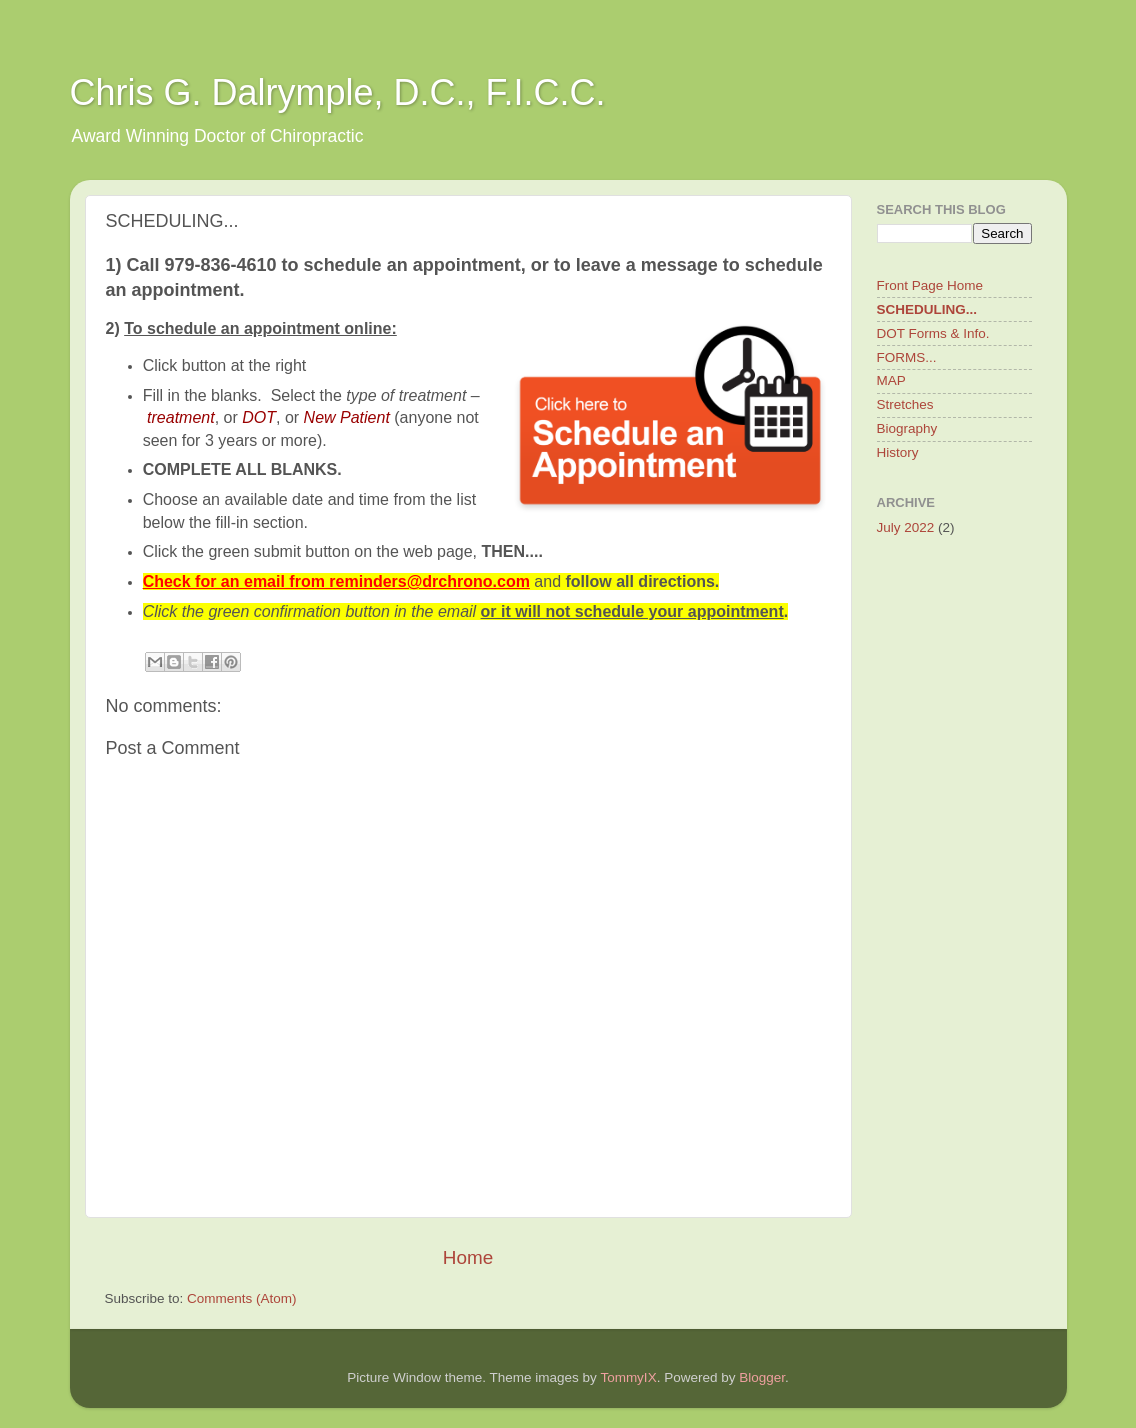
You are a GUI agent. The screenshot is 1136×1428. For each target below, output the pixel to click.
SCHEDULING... (927, 309)
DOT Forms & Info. (933, 333)
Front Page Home (930, 285)
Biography (907, 428)
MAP (891, 380)
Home (468, 1257)
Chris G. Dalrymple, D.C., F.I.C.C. (338, 92)
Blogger (762, 1377)
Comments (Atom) (242, 1298)
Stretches (905, 404)
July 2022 (906, 527)
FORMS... (907, 357)
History (898, 452)
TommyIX (628, 1377)
